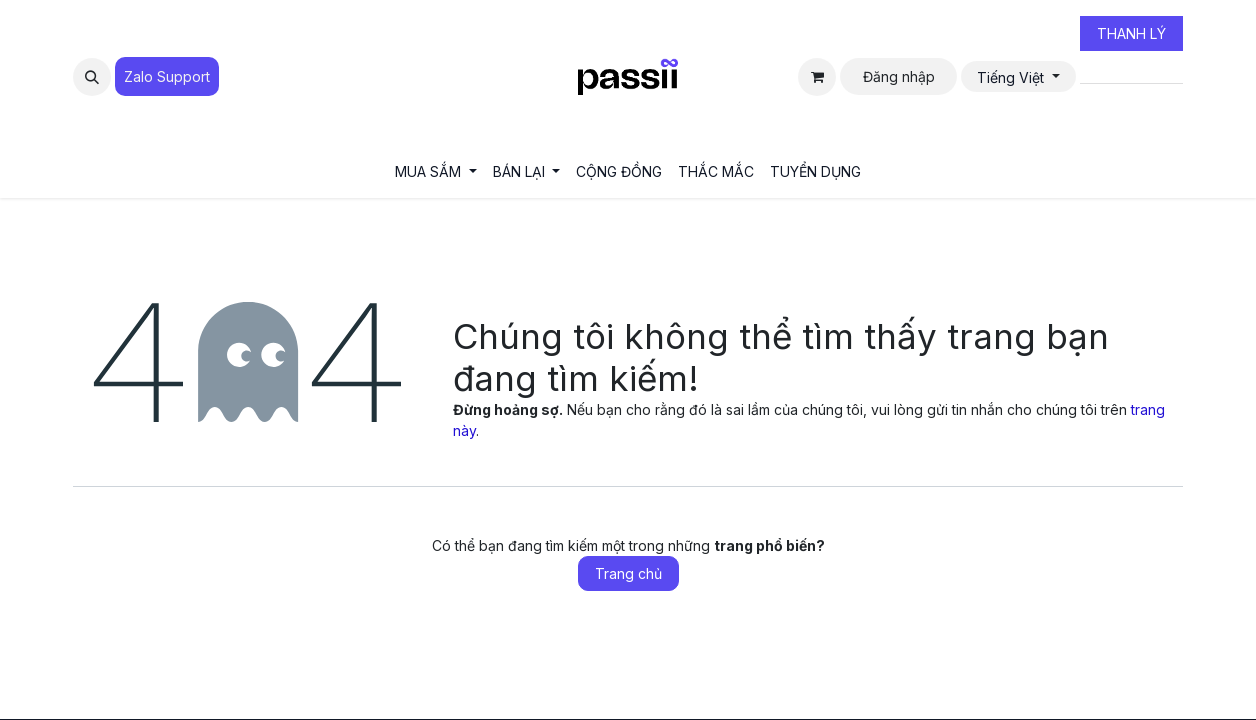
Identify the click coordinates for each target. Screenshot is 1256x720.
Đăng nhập (899, 76)
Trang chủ (628, 573)
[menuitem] (436, 171)
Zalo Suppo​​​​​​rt (167, 76)
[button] (92, 77)
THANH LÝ (1131, 33)
